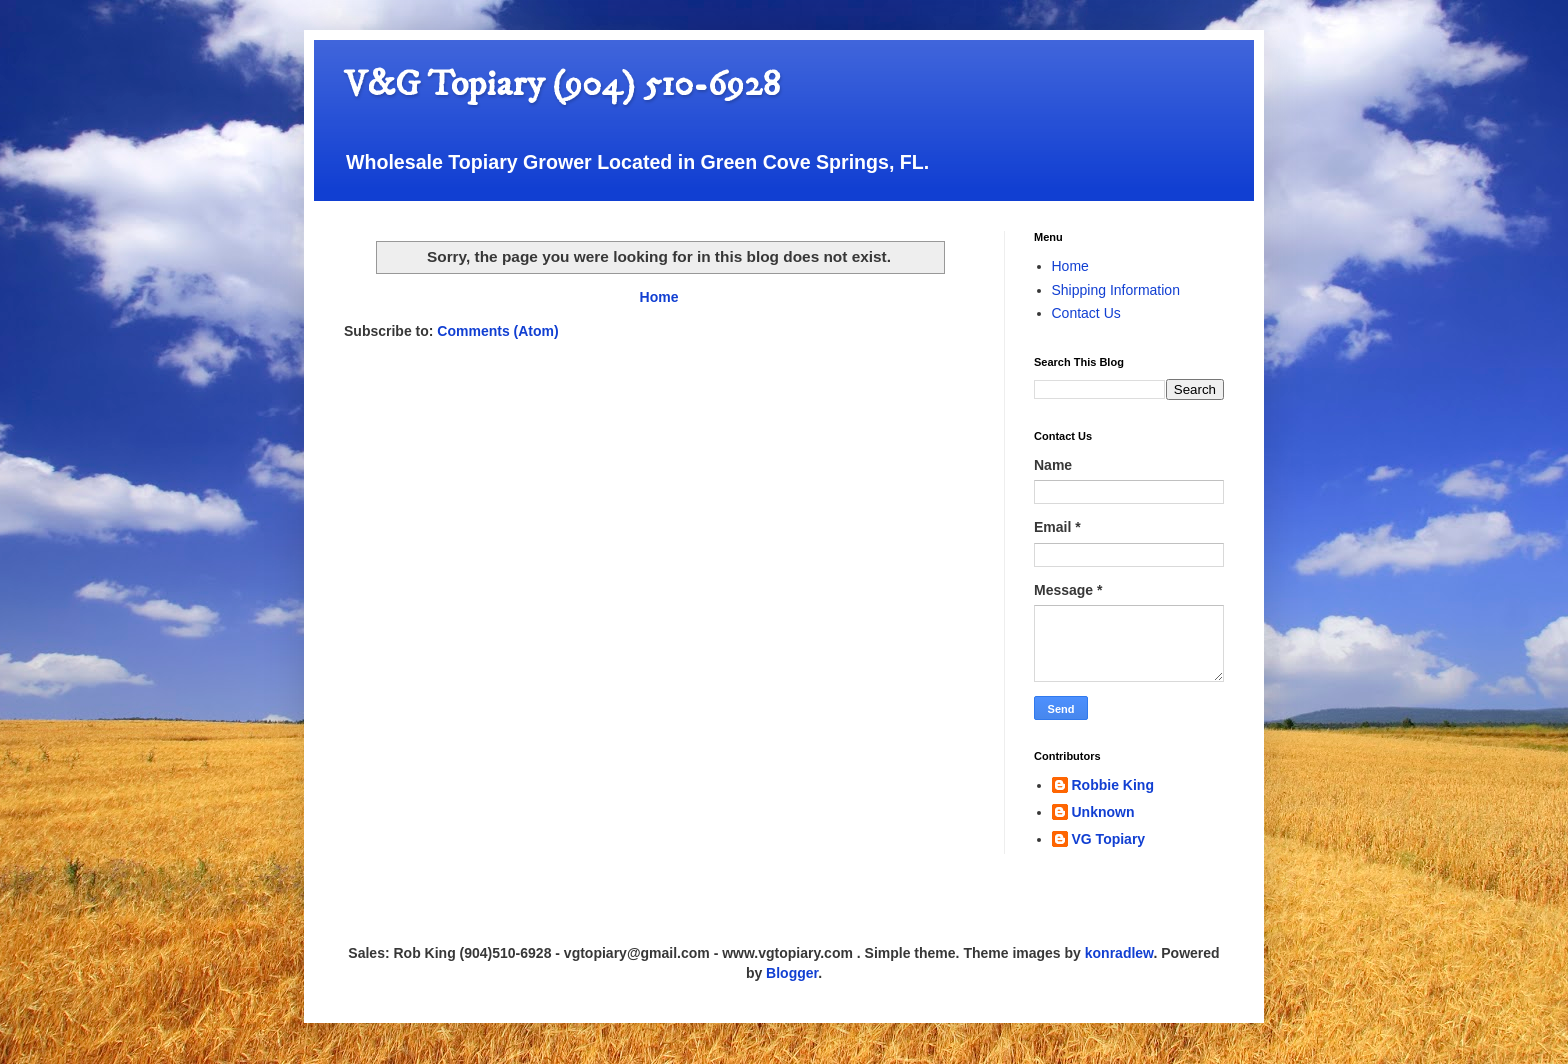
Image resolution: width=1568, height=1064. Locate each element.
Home (659, 297)
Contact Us (1086, 313)
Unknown (1103, 812)
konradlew (1119, 953)
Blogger (792, 973)
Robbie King (1113, 785)
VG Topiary (1109, 839)
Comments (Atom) (497, 331)
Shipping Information (1116, 290)
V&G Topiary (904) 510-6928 (562, 84)
